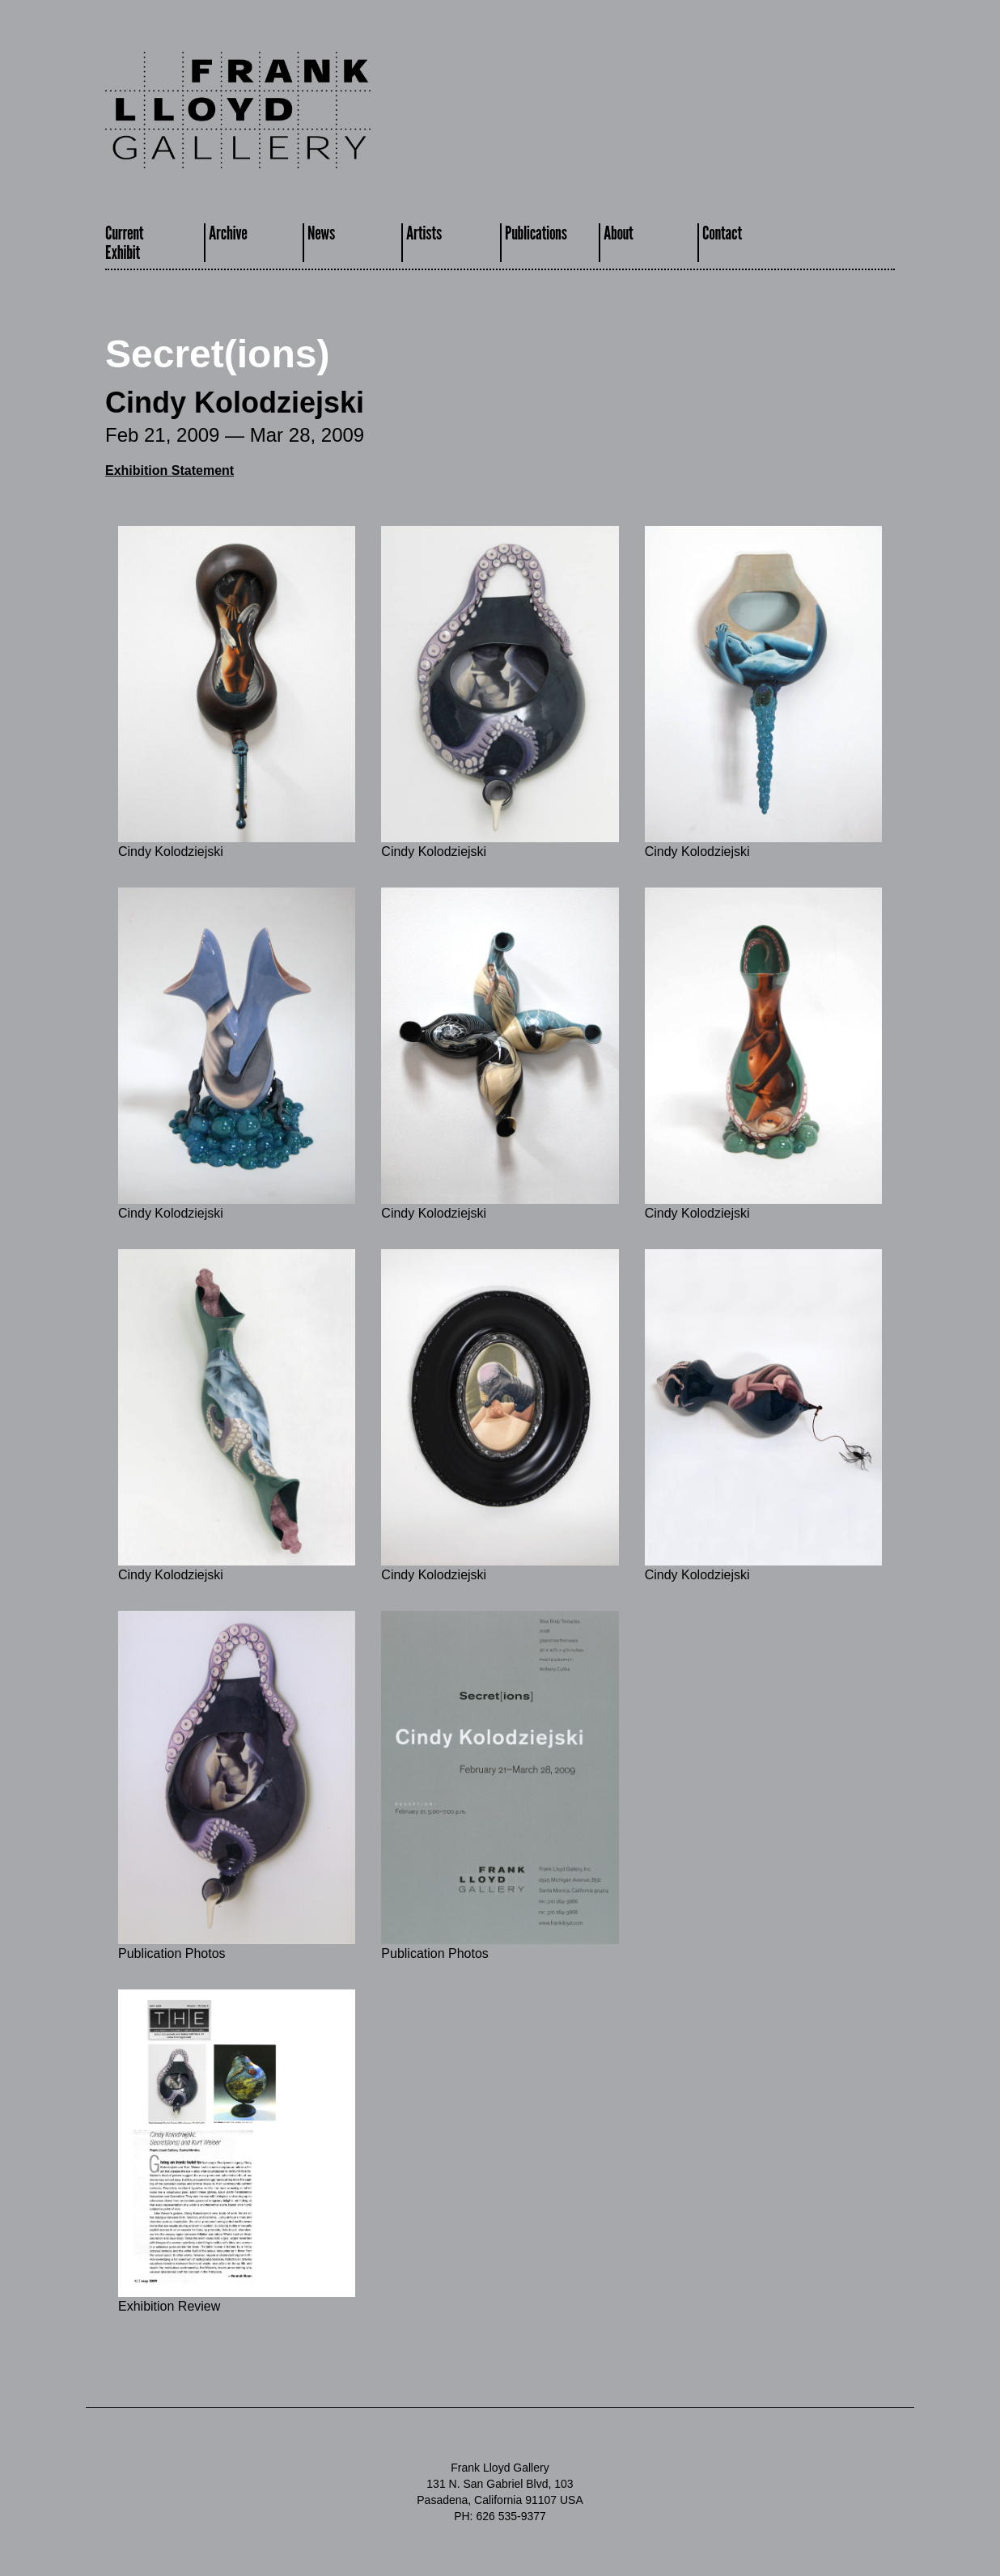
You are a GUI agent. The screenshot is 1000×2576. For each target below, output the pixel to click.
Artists (424, 232)
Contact (722, 232)
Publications (536, 232)
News (321, 232)
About (618, 232)
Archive (228, 232)
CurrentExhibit (124, 242)
